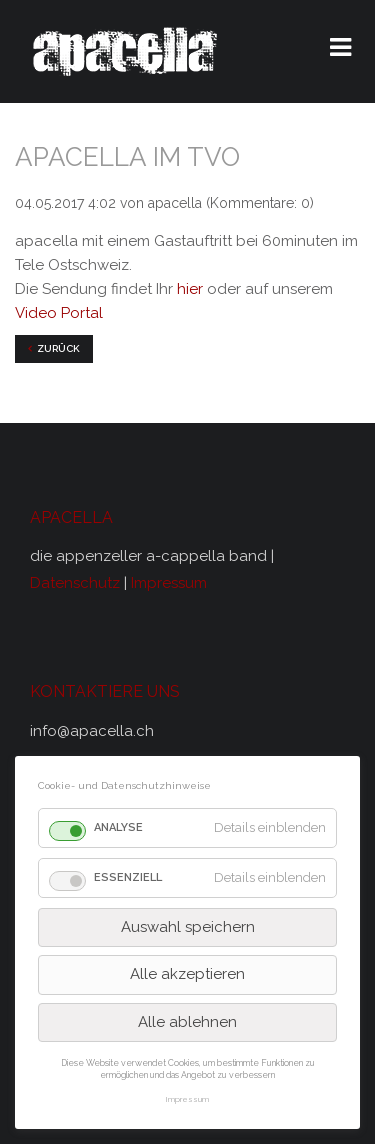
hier (190, 289)
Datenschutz (77, 583)
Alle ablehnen (187, 1022)
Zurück (58, 348)
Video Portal (59, 313)
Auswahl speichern (188, 927)
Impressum (169, 583)
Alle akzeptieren (187, 974)
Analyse (118, 827)
